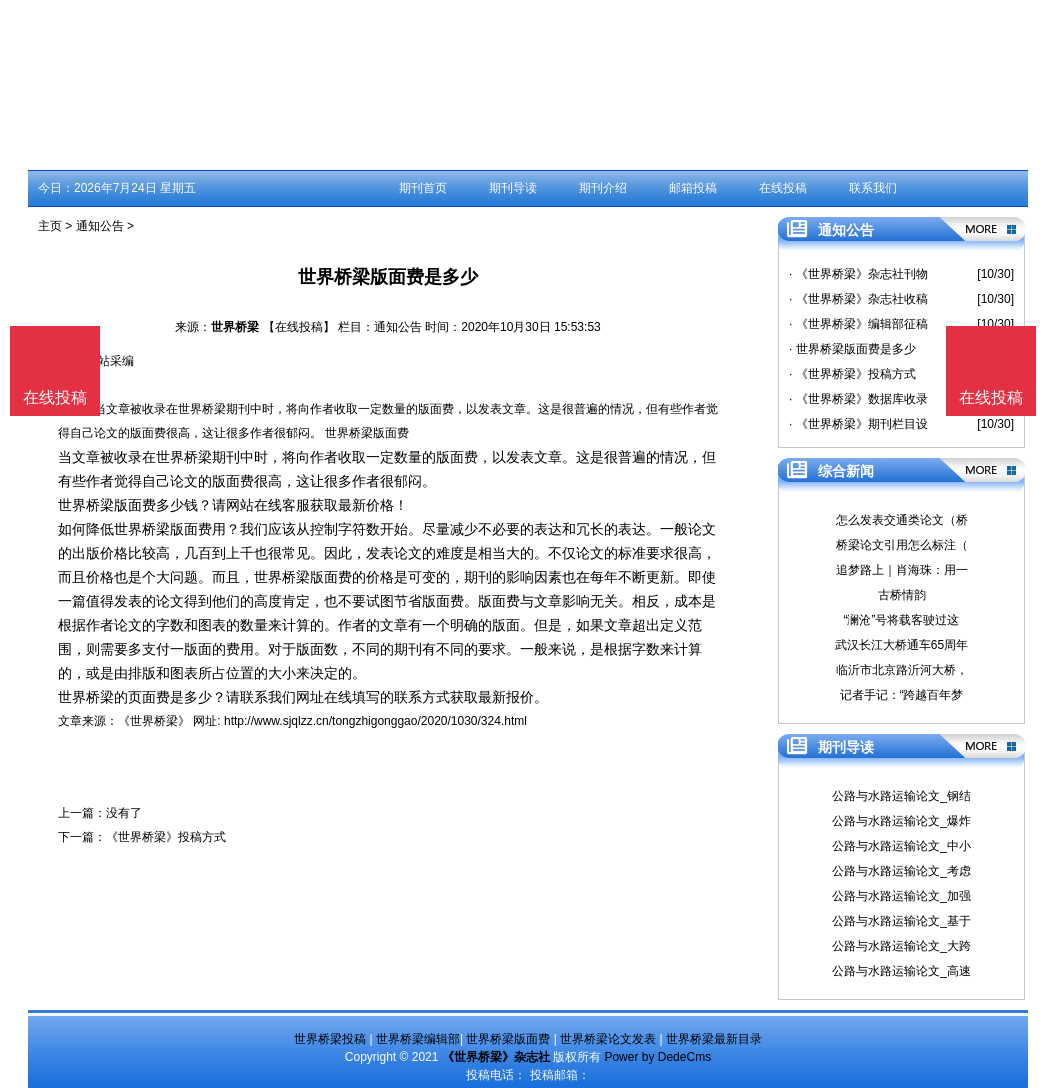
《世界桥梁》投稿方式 (166, 837)
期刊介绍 (603, 188)
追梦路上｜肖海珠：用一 (902, 570)
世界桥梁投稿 (330, 1039)
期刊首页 (423, 188)
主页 (50, 226)
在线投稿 (783, 188)
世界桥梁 (235, 327)
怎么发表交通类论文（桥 (902, 520)
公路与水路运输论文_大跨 (901, 946)
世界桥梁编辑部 (418, 1039)
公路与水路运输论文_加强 (901, 896)
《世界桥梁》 (154, 721)
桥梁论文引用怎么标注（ (902, 545)
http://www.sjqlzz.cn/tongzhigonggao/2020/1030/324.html (375, 721)
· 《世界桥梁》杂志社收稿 (858, 299)
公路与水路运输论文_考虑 (901, 871)
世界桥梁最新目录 (714, 1039)
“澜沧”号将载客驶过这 (902, 620)
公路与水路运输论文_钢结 (901, 796)
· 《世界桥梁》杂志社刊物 (858, 274)
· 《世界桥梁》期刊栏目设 (858, 424)
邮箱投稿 (693, 188)
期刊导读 (513, 188)
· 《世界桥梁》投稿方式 (852, 374)
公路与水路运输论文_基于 (901, 921)
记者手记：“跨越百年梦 (902, 695)
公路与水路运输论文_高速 (901, 971)
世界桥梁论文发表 (608, 1039)
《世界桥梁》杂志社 (496, 1057)
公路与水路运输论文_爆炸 (901, 821)
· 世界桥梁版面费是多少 (852, 349)
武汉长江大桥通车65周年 (901, 645)
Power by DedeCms (657, 1057)
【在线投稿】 (299, 327)
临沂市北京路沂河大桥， (902, 670)
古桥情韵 (902, 595)
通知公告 (100, 226)
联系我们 (873, 188)
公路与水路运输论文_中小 (901, 846)
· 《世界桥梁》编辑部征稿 (858, 324)
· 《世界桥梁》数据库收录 (858, 399)
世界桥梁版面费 (508, 1039)
